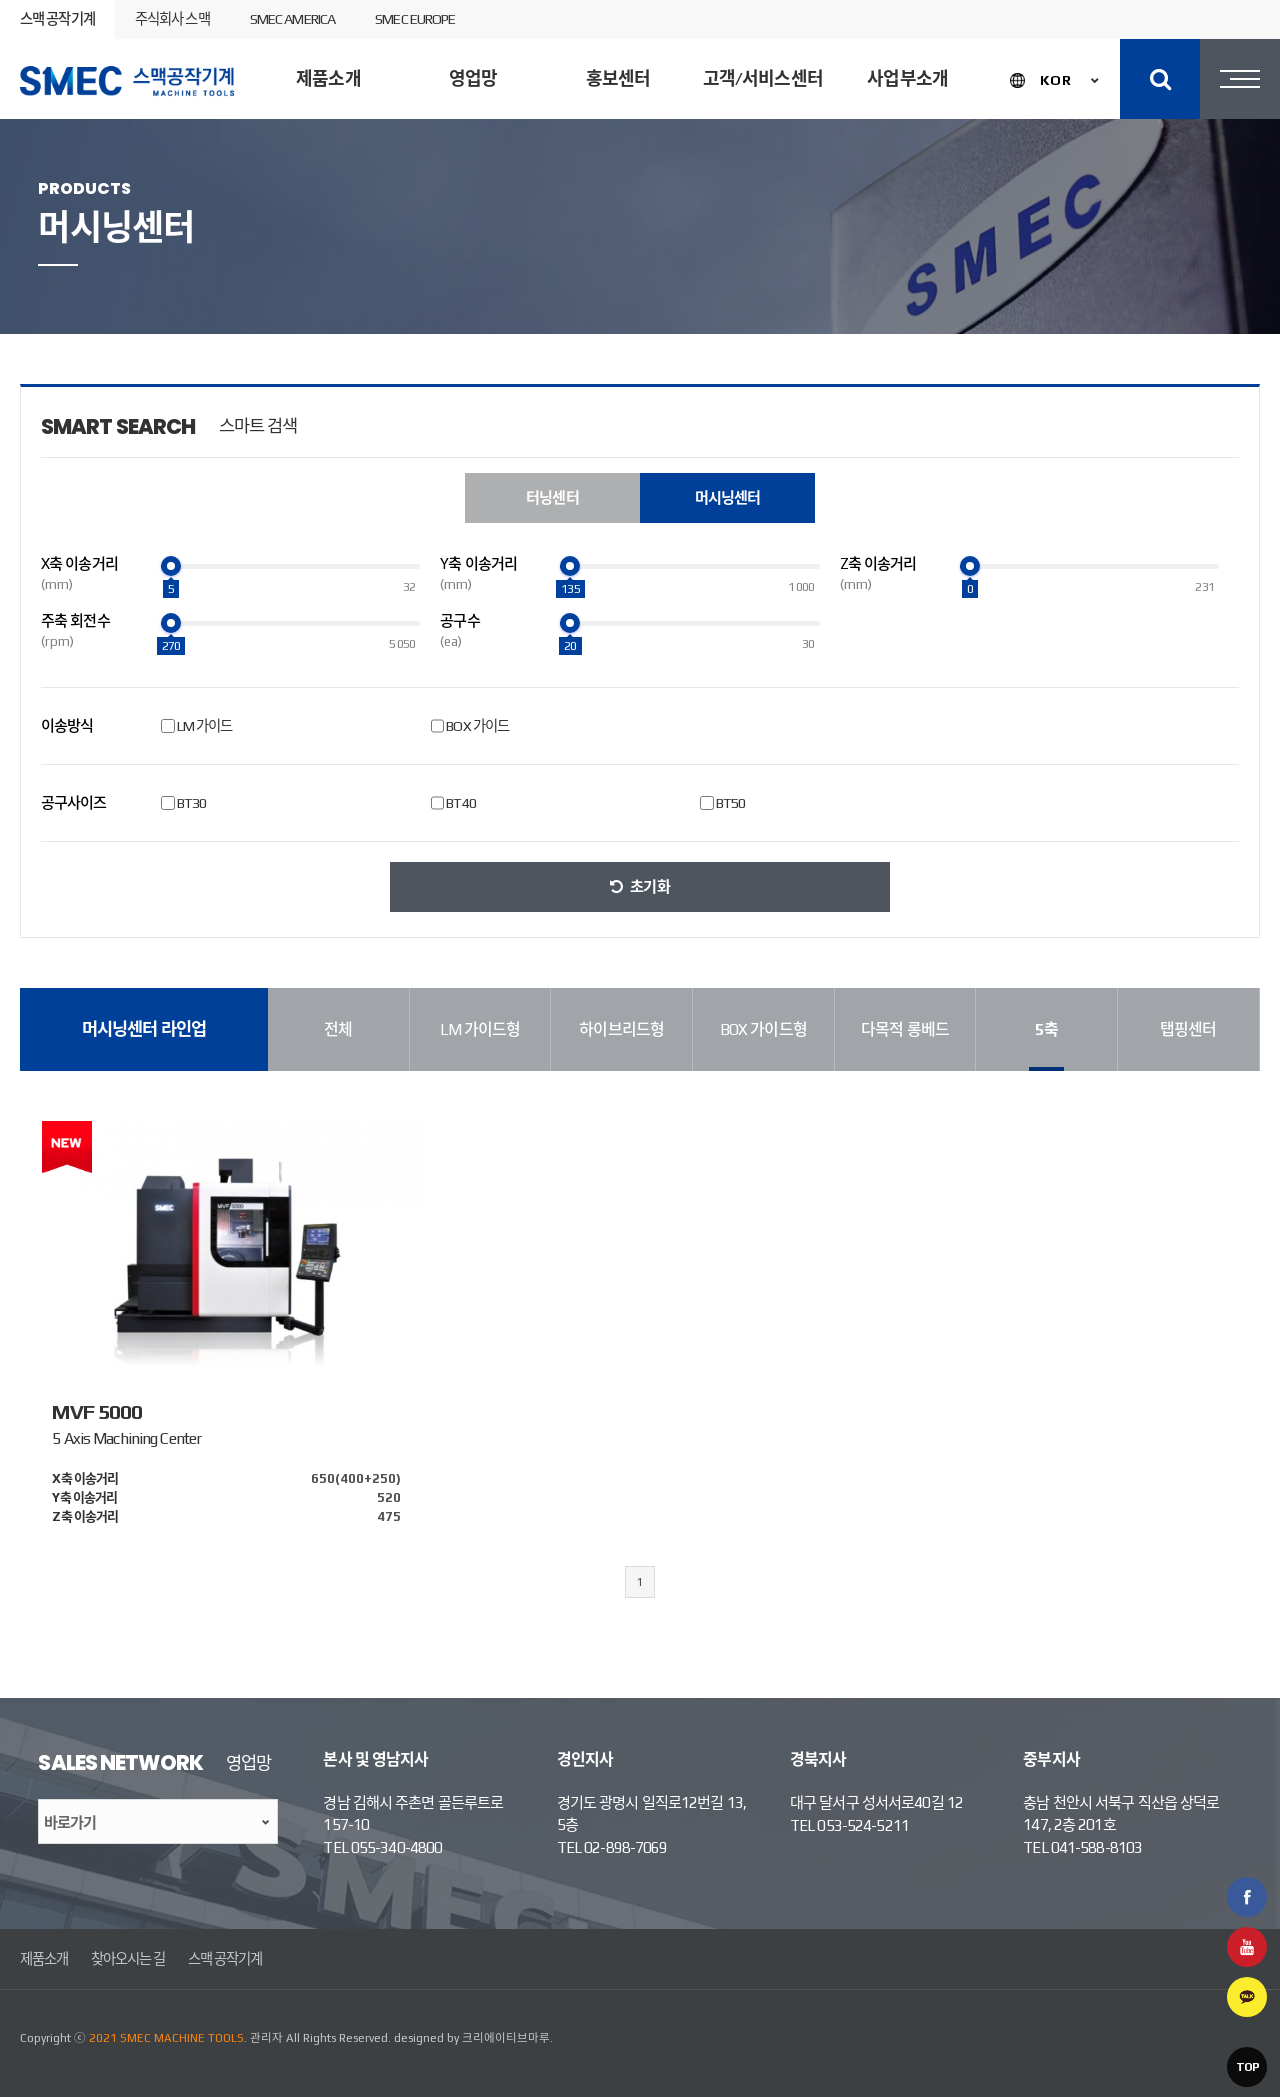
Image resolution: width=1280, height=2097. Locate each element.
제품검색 (1202, 244)
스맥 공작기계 (57, 19)
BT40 (460, 803)
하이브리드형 (621, 1029)
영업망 (473, 78)
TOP (1247, 2067)
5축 (1046, 1029)
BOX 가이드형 (763, 1029)
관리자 (266, 2038)
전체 (338, 1029)
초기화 (649, 886)
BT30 (191, 803)
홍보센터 (618, 78)
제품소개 (328, 78)
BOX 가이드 (477, 726)
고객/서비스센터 (763, 78)
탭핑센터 (1188, 1029)
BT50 (730, 803)
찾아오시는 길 (128, 1959)
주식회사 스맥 (172, 19)
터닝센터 (441, 243)
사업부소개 (907, 78)
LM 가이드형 (480, 1029)
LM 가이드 (205, 726)
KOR (1056, 80)
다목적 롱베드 (905, 1029)
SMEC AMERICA (292, 19)
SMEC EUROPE (415, 19)
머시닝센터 (571, 243)
